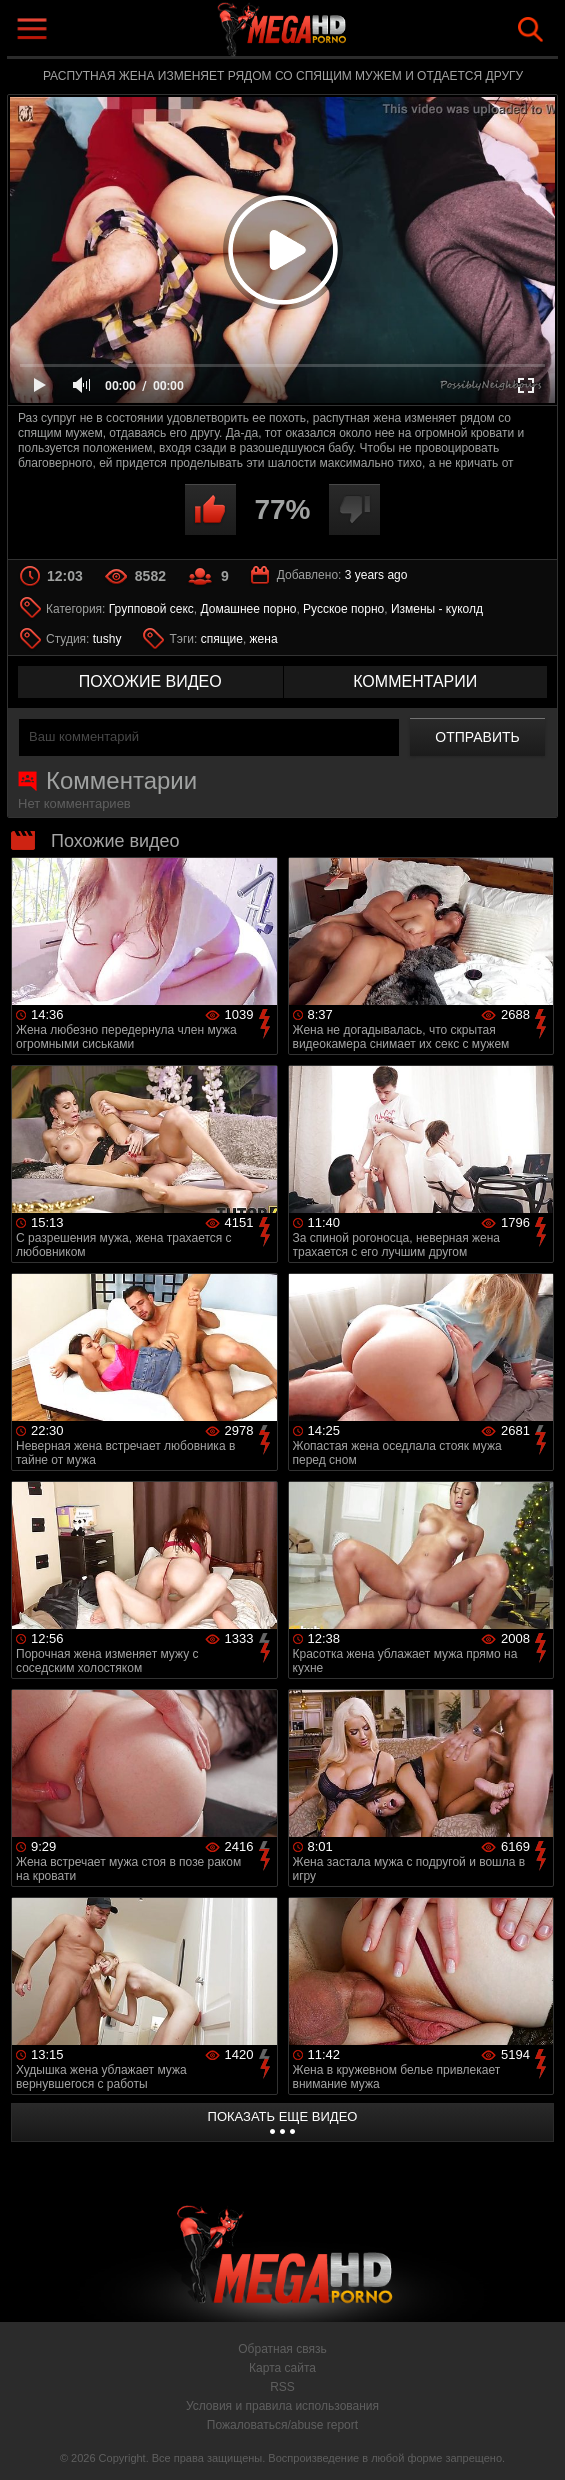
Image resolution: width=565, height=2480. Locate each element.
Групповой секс (151, 609)
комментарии (415, 681)
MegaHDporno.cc (329, 33)
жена (264, 639)
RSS (282, 2387)
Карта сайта (282, 2368)
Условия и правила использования (282, 2406)
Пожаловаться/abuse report (282, 2425)
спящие (222, 639)
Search (530, 29)
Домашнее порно (248, 609)
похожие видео (150, 681)
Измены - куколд (437, 609)
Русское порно (343, 609)
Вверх (535, 2443)
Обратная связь (282, 2349)
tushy (107, 639)
